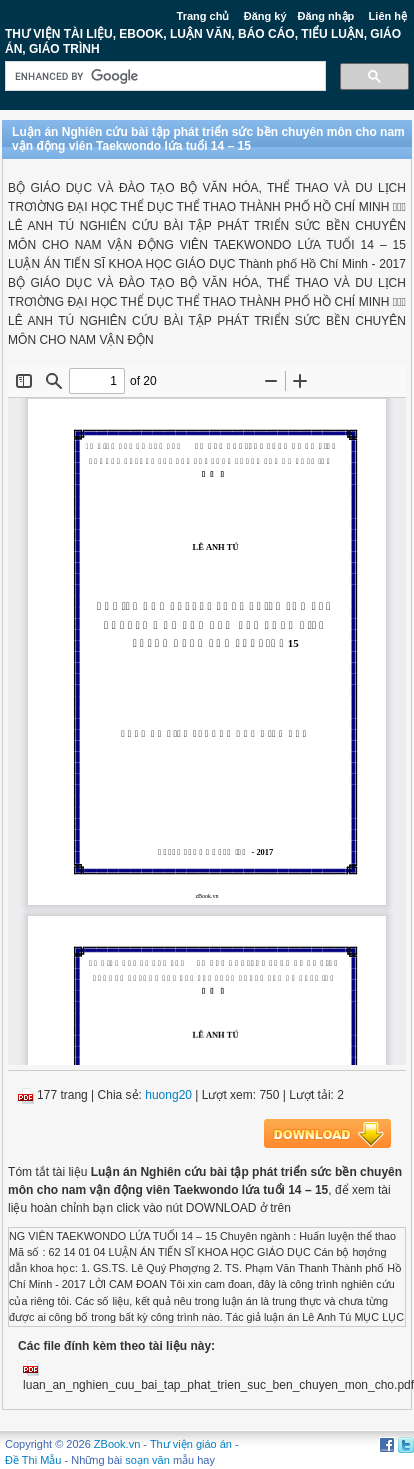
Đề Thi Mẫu (33, 1460)
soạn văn (147, 1460)
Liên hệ (388, 16)
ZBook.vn (117, 1444)
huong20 (168, 1095)
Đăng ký (265, 16)
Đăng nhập (326, 16)
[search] (163, 76)
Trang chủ (203, 16)
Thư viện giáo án (191, 1444)
